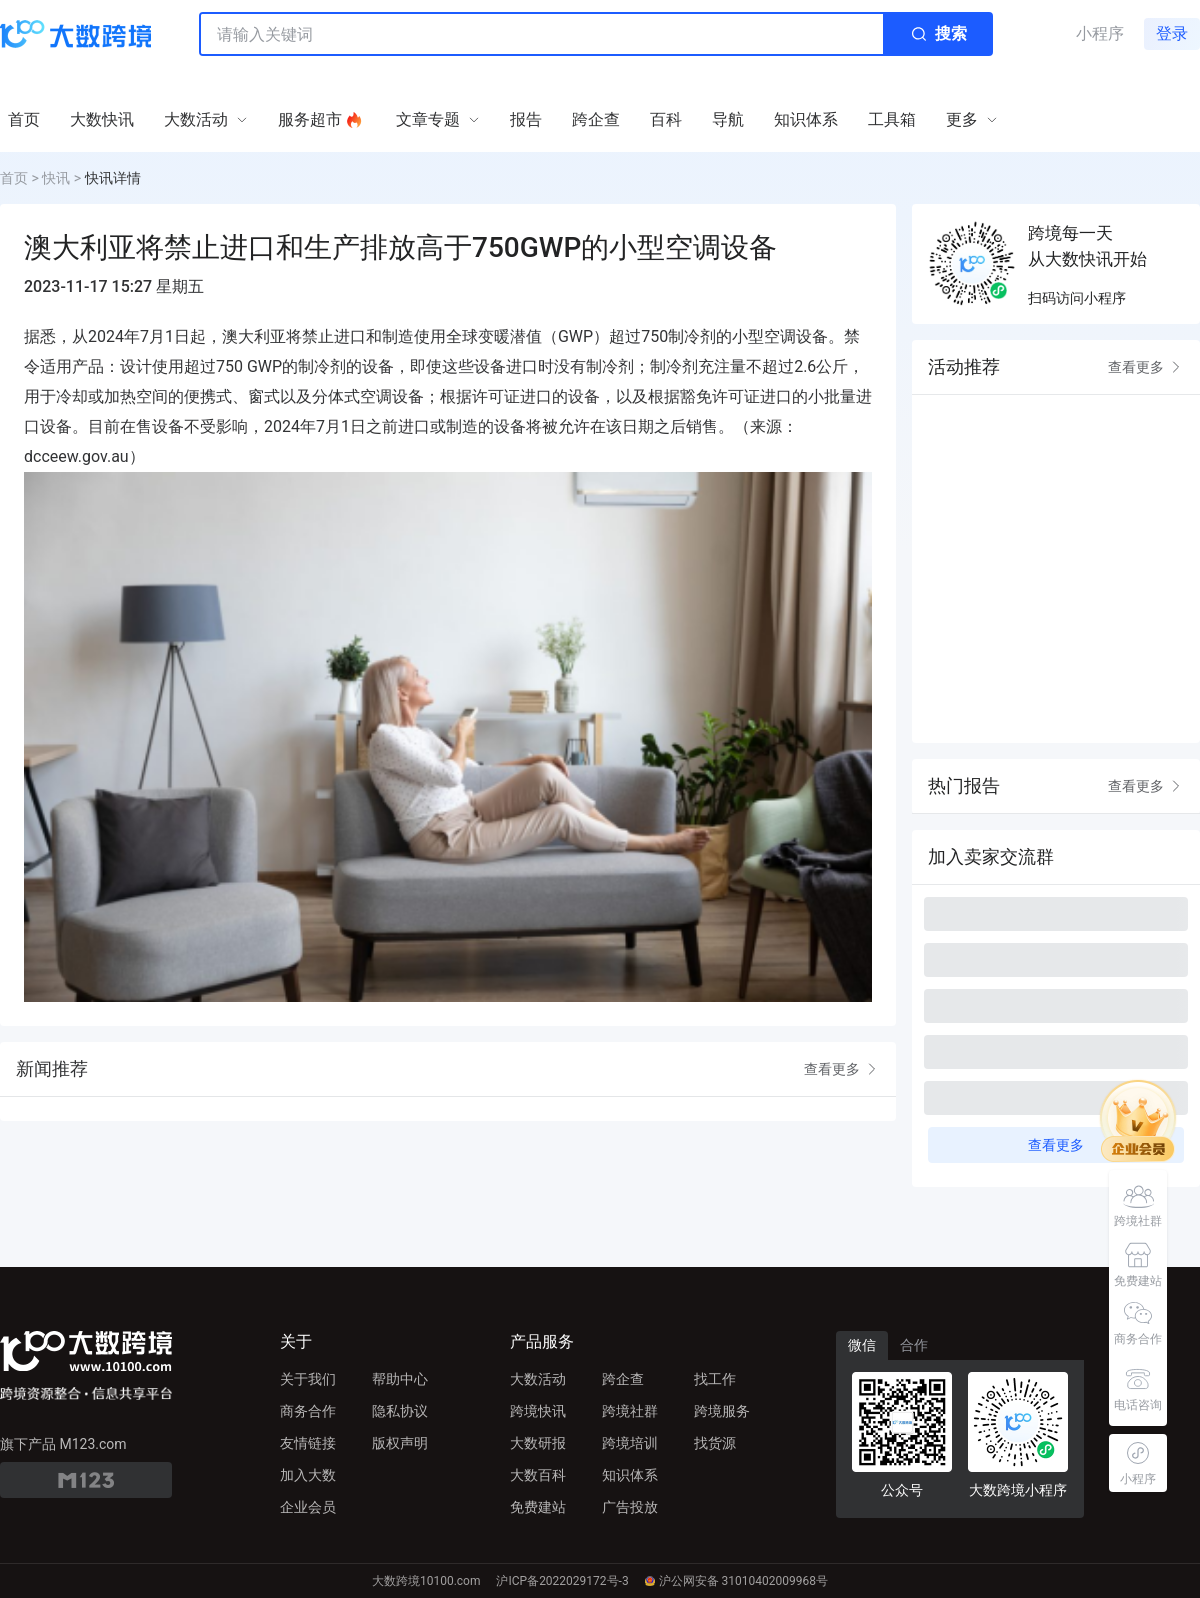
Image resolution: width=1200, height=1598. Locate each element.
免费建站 (538, 1507)
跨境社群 (630, 1411)
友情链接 (308, 1443)
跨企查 (623, 1379)
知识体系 (630, 1475)
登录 (1172, 33)
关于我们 (308, 1379)
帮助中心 (400, 1379)
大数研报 (538, 1443)
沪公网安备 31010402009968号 (736, 1581)
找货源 (715, 1443)
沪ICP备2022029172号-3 (562, 1581)
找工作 (715, 1379)
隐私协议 (400, 1411)
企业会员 (308, 1507)
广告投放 (630, 1507)
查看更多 (842, 1069)
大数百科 (538, 1475)
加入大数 (308, 1475)
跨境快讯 (538, 1411)
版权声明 (400, 1443)
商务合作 (308, 1411)
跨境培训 (630, 1443)
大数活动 (538, 1379)
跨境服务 (722, 1411)
